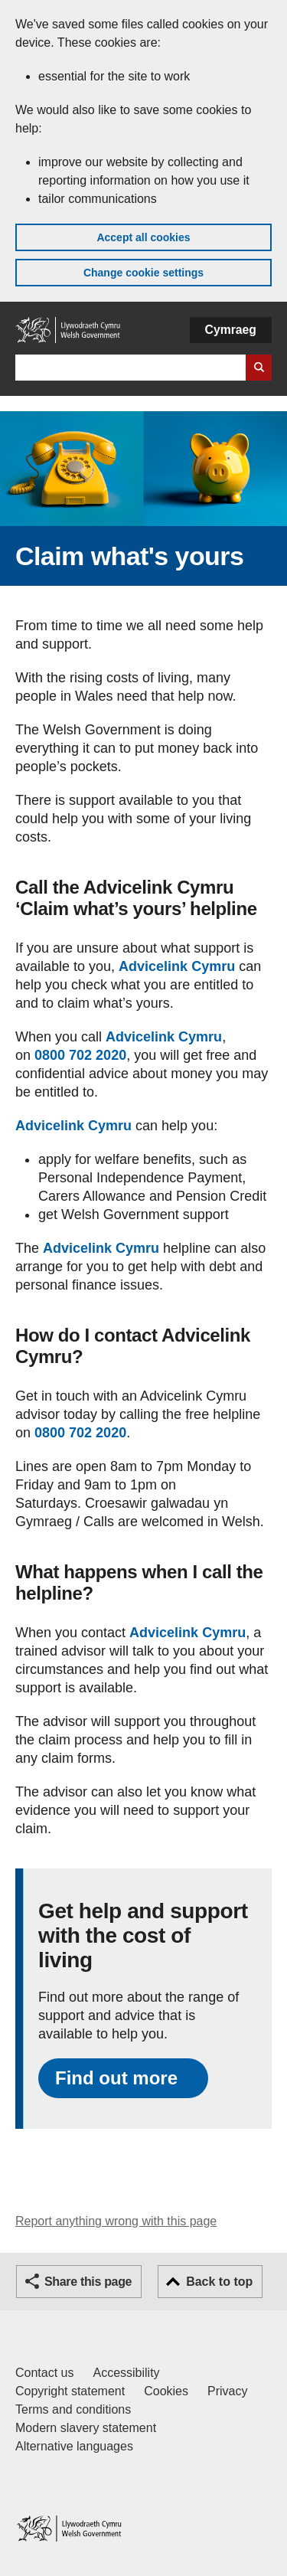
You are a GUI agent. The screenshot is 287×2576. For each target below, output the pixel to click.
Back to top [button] (219, 2281)
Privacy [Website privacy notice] (227, 2391)
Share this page (88, 2281)
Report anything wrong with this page (116, 2221)
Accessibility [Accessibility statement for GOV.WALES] (126, 2372)
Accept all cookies (143, 237)
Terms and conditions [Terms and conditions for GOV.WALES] (73, 2409)
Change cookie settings (143, 272)
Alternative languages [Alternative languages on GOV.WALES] (74, 2446)
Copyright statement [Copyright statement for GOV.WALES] (70, 2391)
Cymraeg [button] (230, 329)
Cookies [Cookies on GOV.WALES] (166, 2391)
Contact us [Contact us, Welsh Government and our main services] (44, 2372)
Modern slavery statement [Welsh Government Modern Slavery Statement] (85, 2427)
